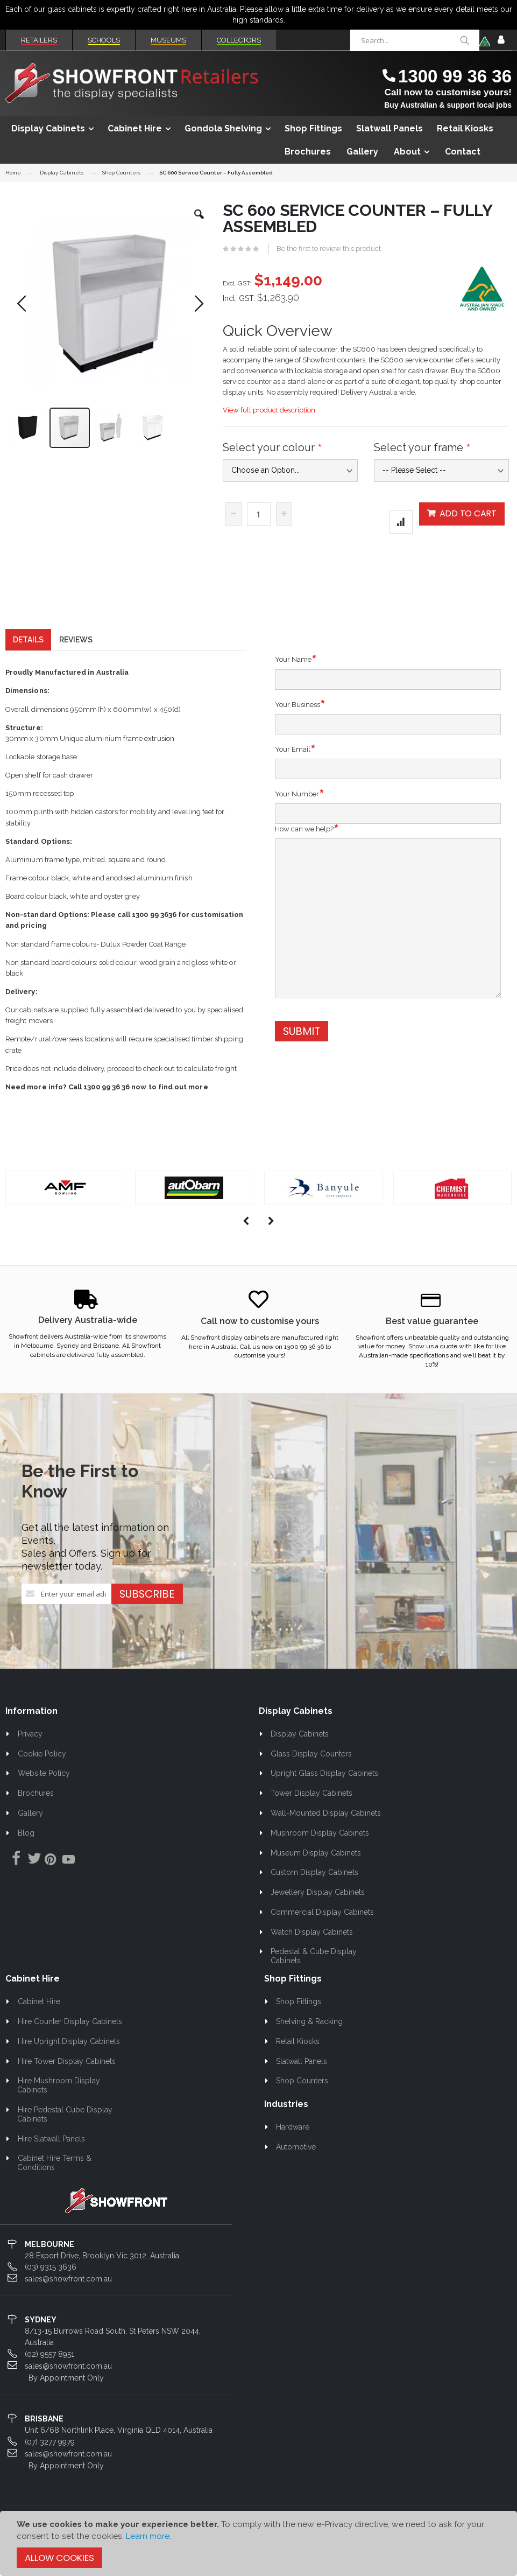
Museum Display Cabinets (316, 1872)
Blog (26, 1852)
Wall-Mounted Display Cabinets (326, 1832)
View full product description (269, 410)
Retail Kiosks (298, 2060)
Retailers (39, 40)
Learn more (147, 2536)
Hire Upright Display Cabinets (69, 2060)
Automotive (296, 2166)
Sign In (501, 40)
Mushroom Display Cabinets (320, 1852)
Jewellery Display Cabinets (318, 1911)
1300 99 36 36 (455, 76)
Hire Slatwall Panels (51, 2158)
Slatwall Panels (301, 2080)
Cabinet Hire (39, 2021)
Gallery (30, 1832)
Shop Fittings (298, 2021)
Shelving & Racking (309, 2040)
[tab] (28, 659)
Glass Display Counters (311, 1773)
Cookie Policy (42, 1773)
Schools (104, 40)
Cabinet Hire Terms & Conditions (54, 2182)
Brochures (36, 1812)
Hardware (292, 2146)
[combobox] (414, 40)
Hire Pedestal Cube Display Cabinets (64, 2134)
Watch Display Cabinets (312, 1951)
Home (13, 173)
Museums (168, 40)
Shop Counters (121, 173)
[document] (258, 2543)
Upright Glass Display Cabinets (324, 1792)
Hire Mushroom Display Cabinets (58, 2104)
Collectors (239, 40)
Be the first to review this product (329, 248)
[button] (199, 222)
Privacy (30, 1753)
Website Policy (44, 1792)
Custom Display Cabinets (314, 1891)
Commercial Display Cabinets (322, 1931)
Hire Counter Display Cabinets (70, 2040)
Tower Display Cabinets (311, 1812)
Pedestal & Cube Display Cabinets (314, 1975)
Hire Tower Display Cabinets (67, 2080)
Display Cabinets (61, 173)
